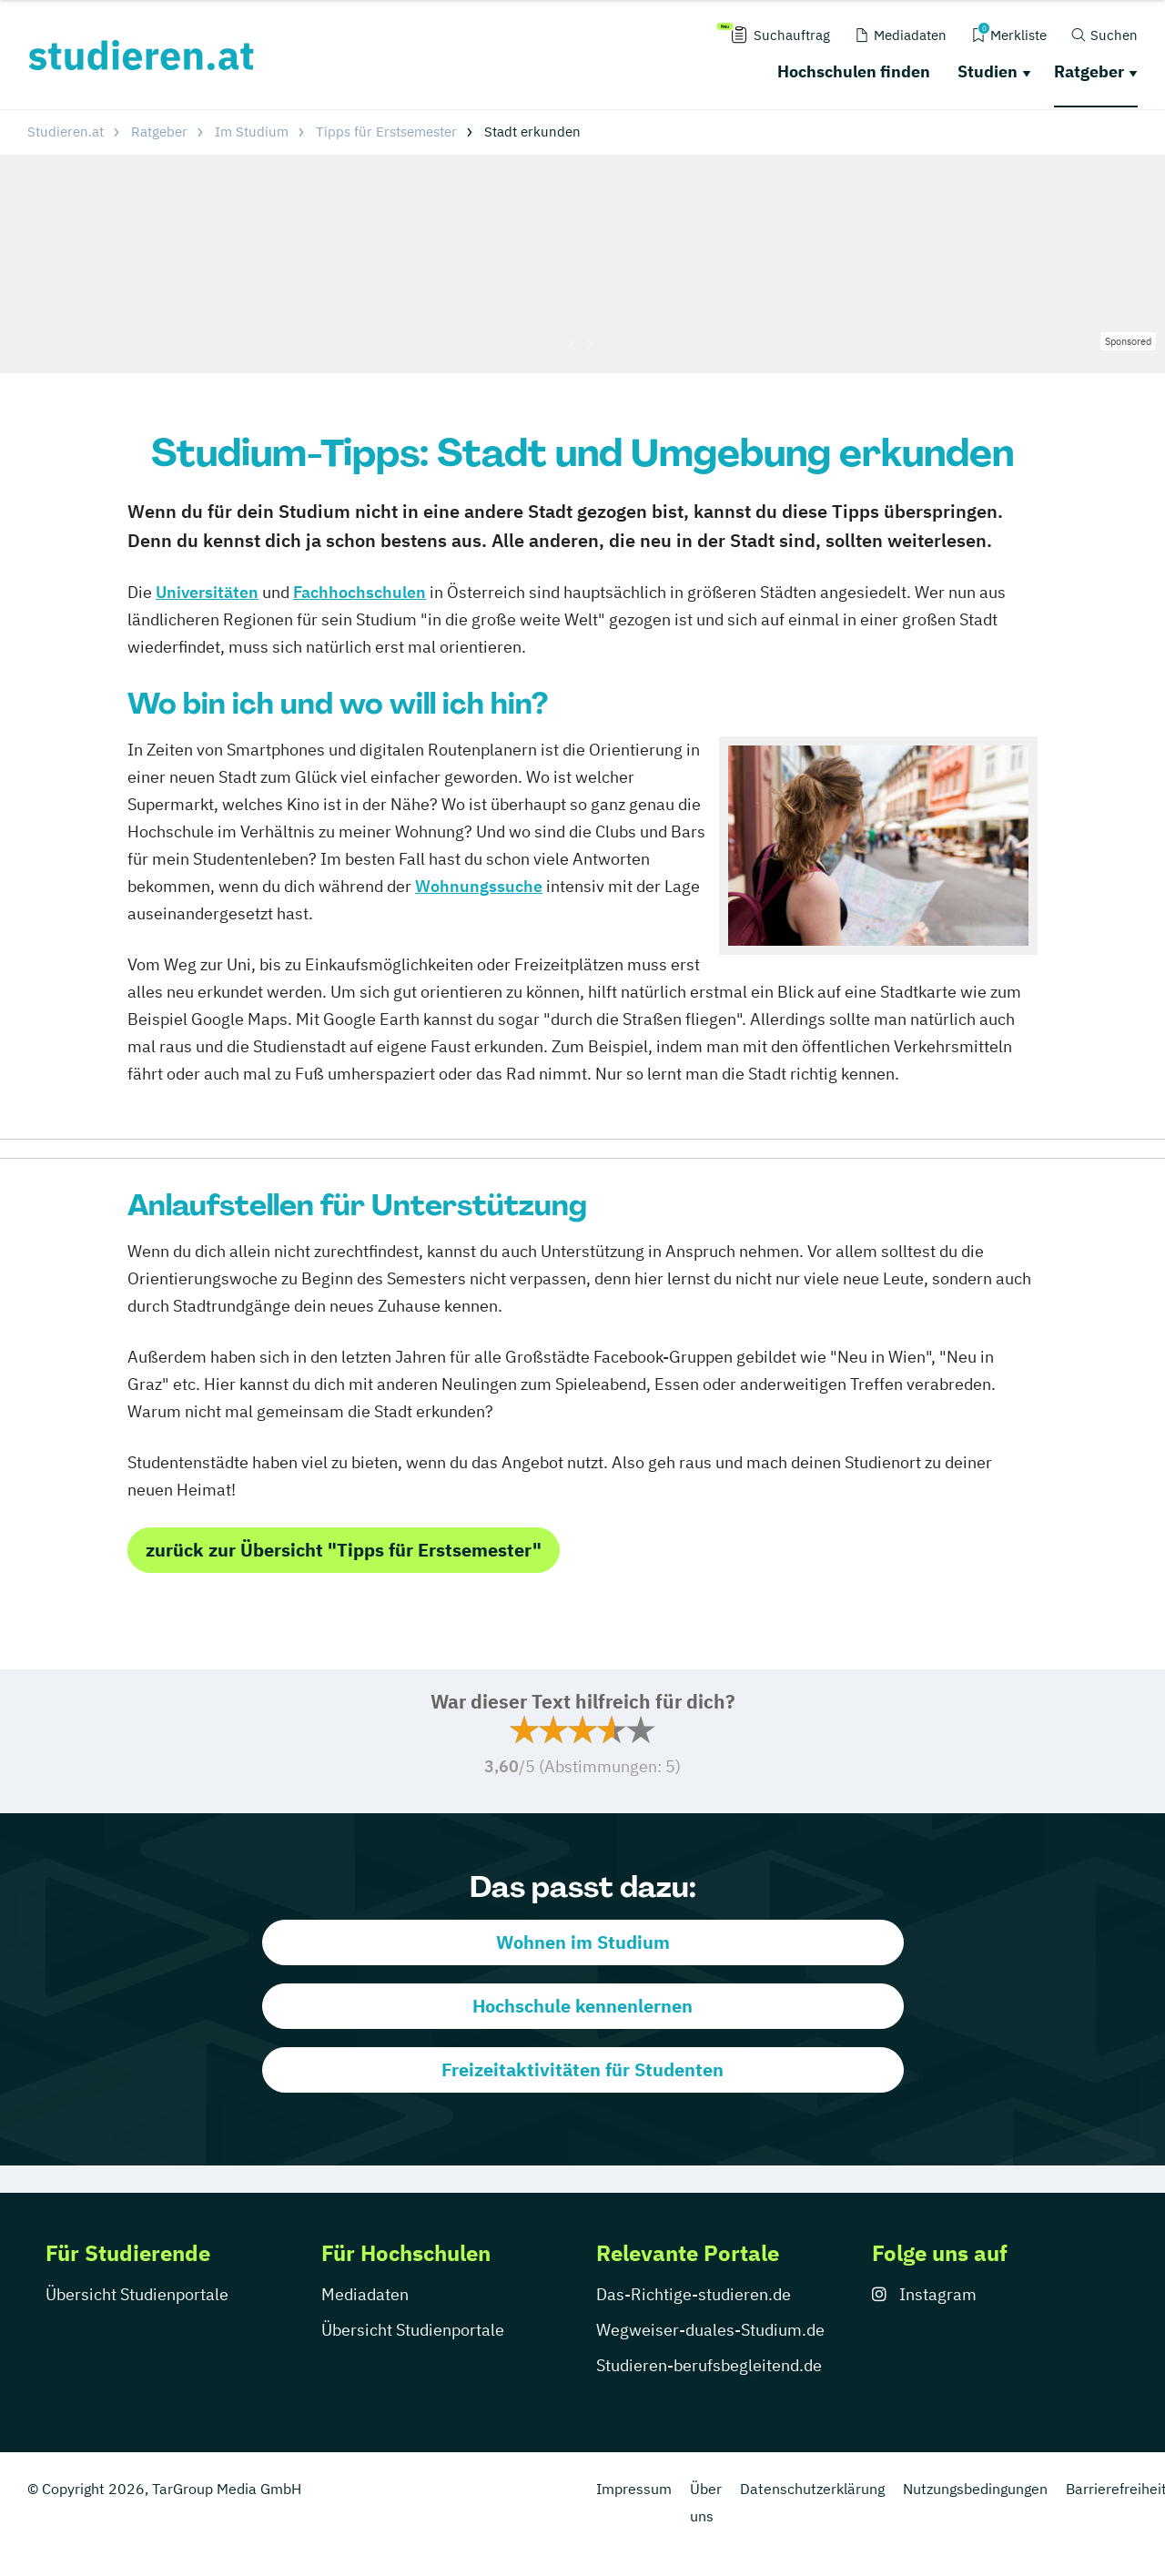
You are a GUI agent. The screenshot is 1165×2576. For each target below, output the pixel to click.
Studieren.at (65, 131)
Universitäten (207, 592)
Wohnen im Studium (583, 1942)
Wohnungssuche (478, 886)
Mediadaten (365, 2294)
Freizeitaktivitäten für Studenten (582, 2069)
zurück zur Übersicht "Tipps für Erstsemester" (344, 1549)
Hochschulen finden (853, 71)
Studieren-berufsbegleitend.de (709, 2365)
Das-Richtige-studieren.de (693, 2294)
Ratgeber (1089, 71)
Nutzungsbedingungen (975, 2489)
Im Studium (252, 131)
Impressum (634, 2489)
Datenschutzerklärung (812, 2489)
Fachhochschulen (359, 592)
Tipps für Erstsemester (386, 131)
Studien (987, 71)
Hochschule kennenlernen (582, 2005)
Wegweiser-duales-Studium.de (710, 2329)
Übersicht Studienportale (137, 2294)
